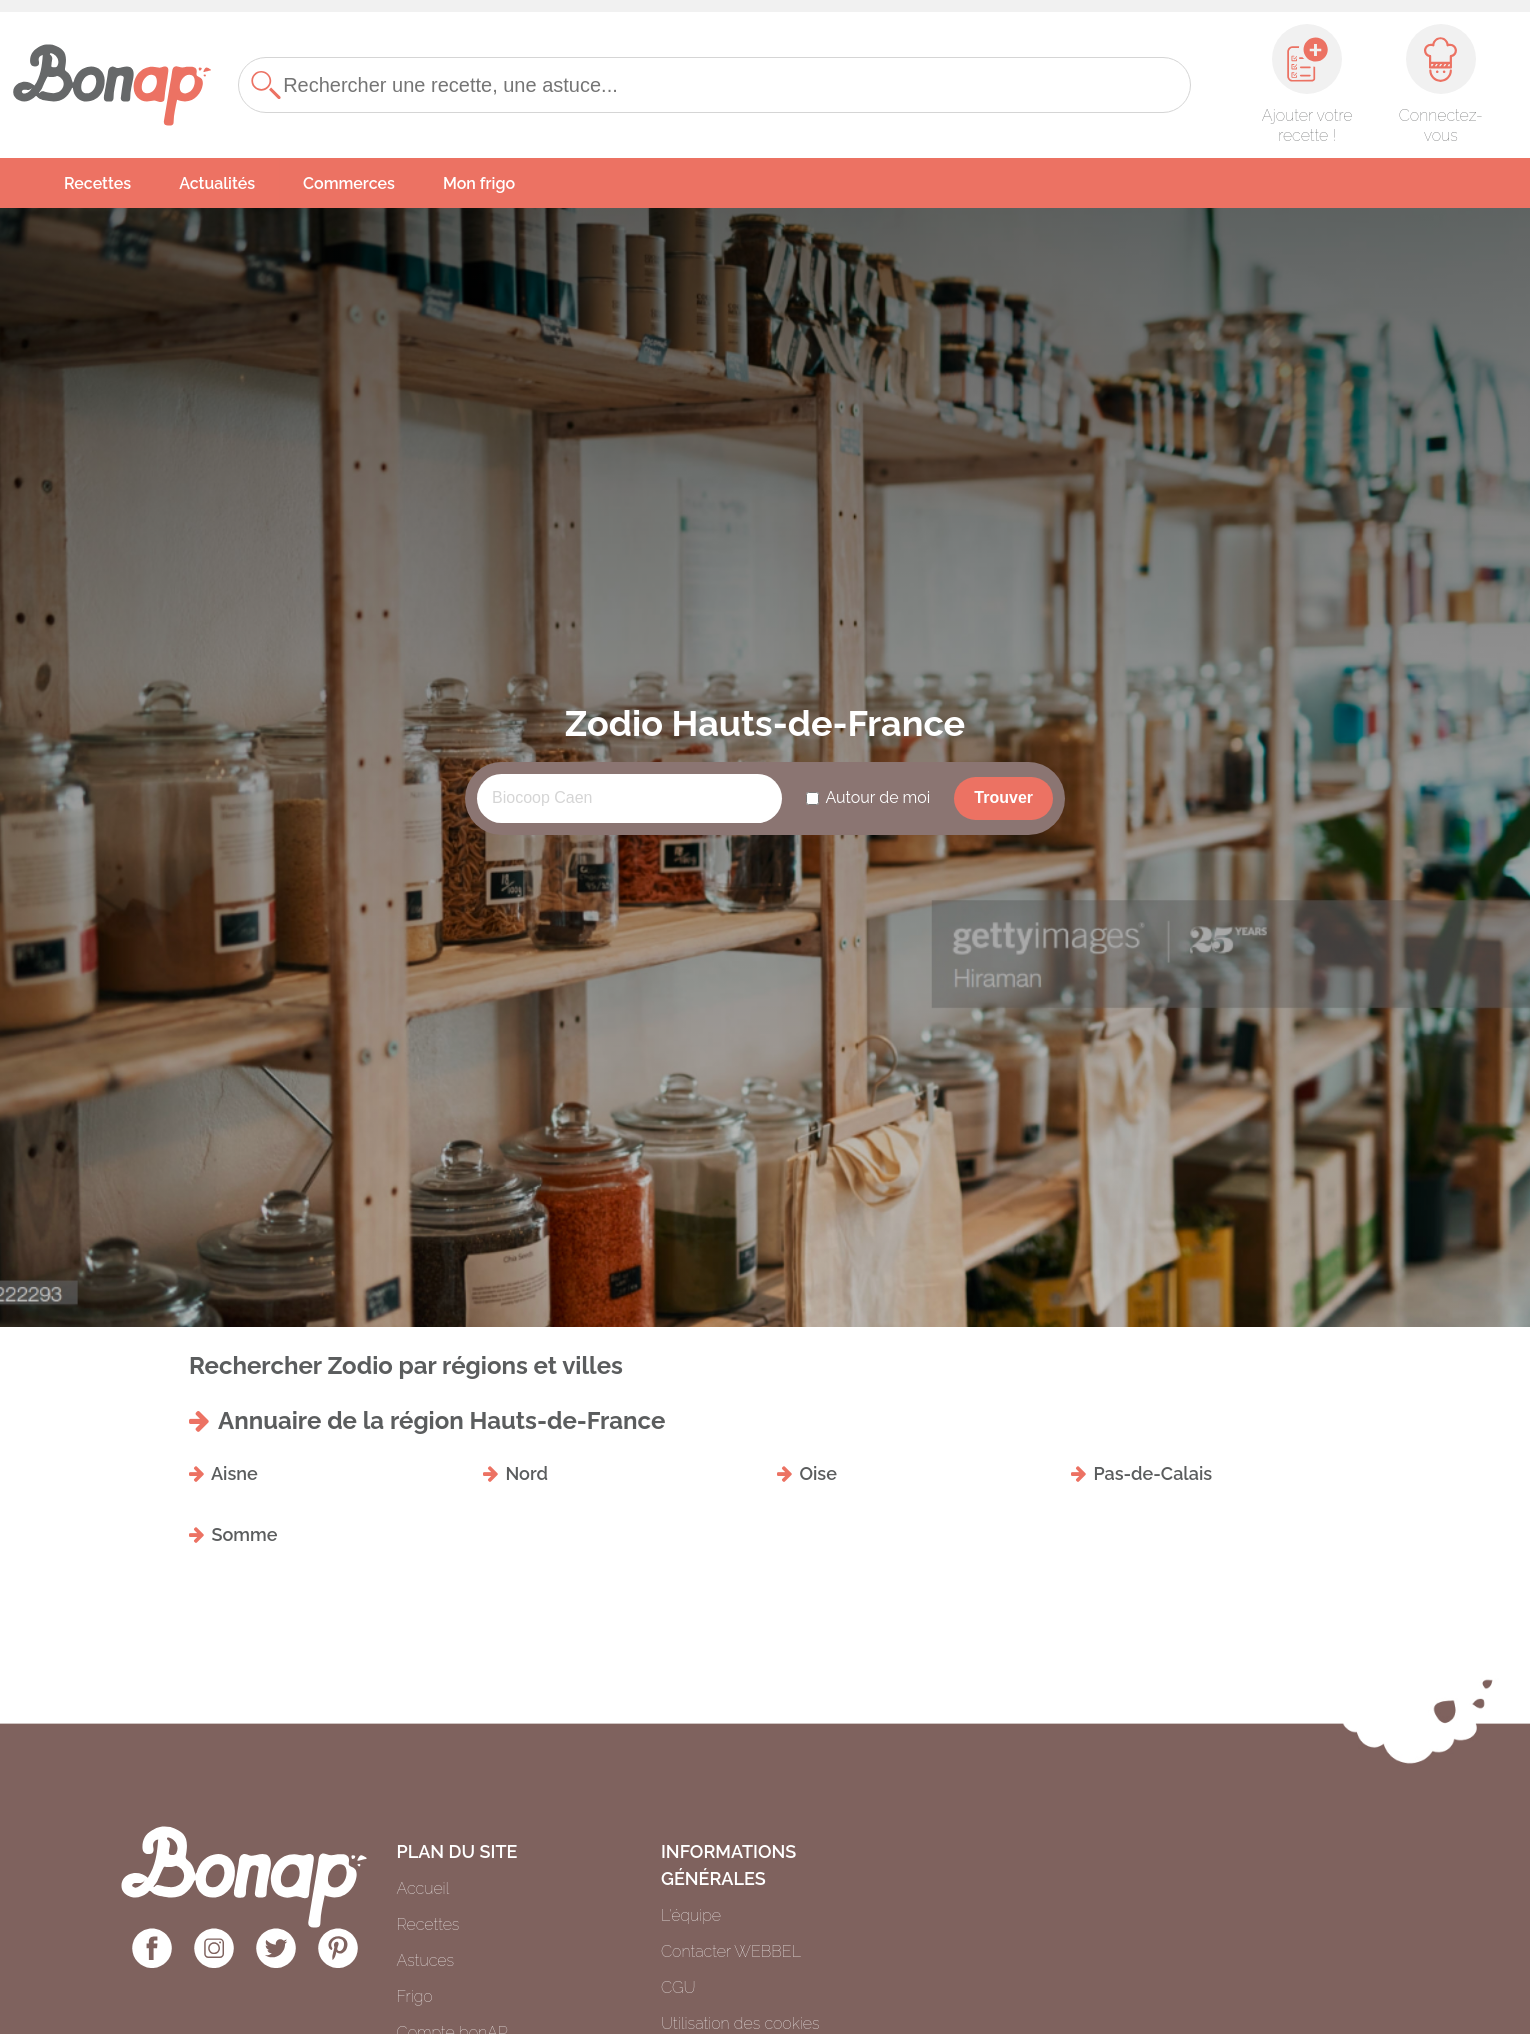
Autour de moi (877, 797)
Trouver (1003, 797)
